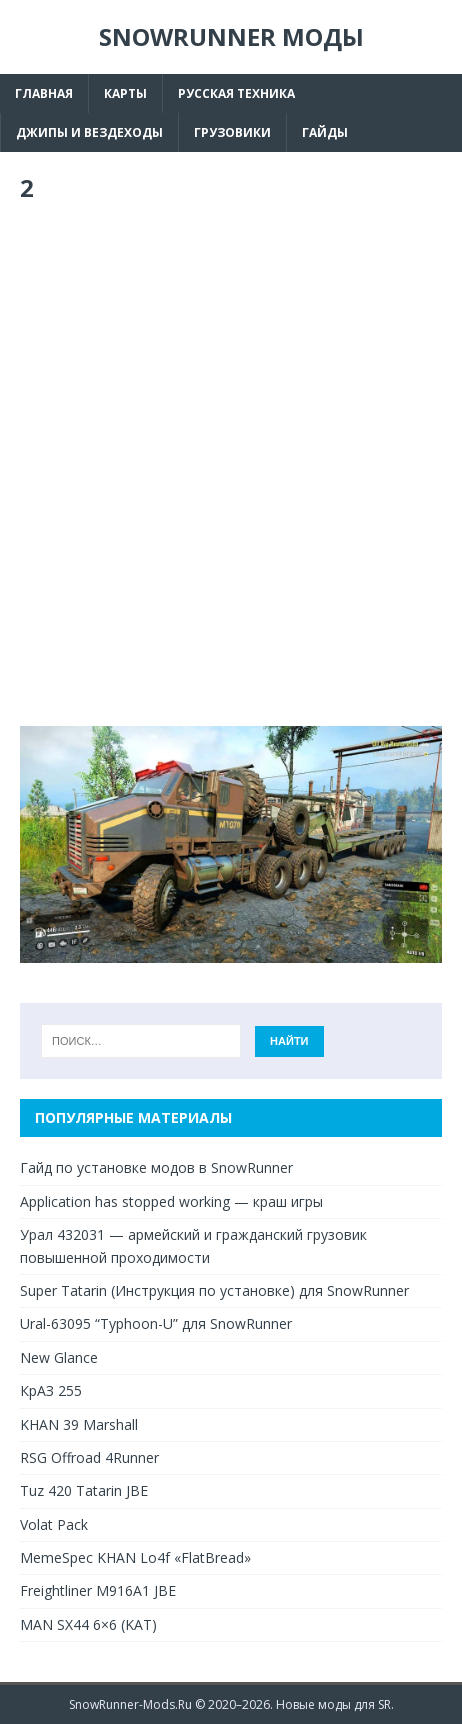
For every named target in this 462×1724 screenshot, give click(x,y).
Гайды (325, 132)
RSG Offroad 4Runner (89, 1457)
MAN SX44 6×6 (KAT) (88, 1624)
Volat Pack (54, 1524)
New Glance (59, 1357)
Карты (125, 93)
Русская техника (236, 93)
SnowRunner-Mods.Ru (130, 1704)
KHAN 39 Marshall (79, 1424)
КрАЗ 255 (51, 1390)
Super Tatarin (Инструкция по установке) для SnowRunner (214, 1290)
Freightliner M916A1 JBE (98, 1590)
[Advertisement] (231, 465)
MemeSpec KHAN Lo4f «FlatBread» (135, 1557)
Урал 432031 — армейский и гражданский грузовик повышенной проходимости (193, 1245)
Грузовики (232, 132)
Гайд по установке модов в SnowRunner (156, 1167)
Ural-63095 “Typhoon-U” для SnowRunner (156, 1323)
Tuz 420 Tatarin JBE (84, 1490)
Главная (44, 93)
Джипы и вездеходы (89, 132)
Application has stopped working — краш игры (171, 1201)
